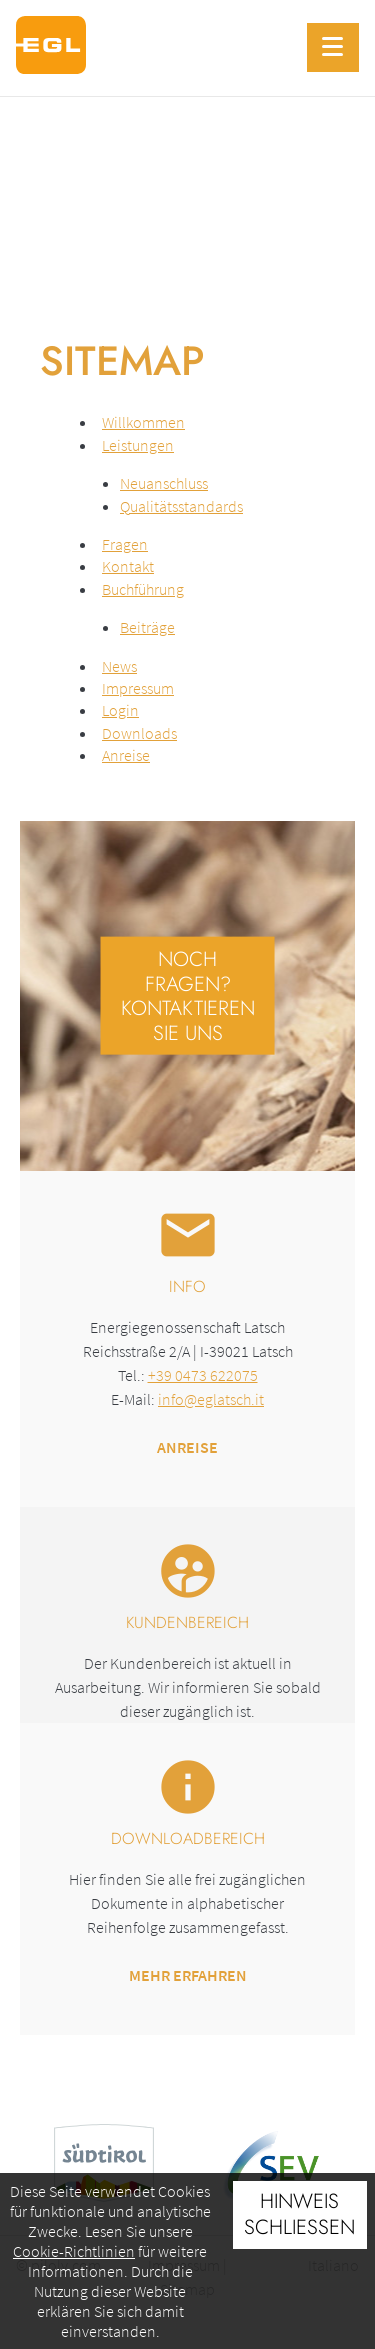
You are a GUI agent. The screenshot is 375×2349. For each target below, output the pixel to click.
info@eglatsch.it (211, 1399)
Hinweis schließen (299, 2214)
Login (120, 710)
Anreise (126, 755)
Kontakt (128, 566)
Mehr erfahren (188, 1975)
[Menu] (333, 47)
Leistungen (138, 445)
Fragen (125, 544)
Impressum (138, 688)
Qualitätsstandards (181, 506)
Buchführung (143, 589)
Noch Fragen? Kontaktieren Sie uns (188, 996)
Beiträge (147, 627)
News (119, 666)
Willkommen (143, 422)
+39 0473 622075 (203, 1375)
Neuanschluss (164, 483)
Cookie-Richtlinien (74, 2251)
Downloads (139, 733)
